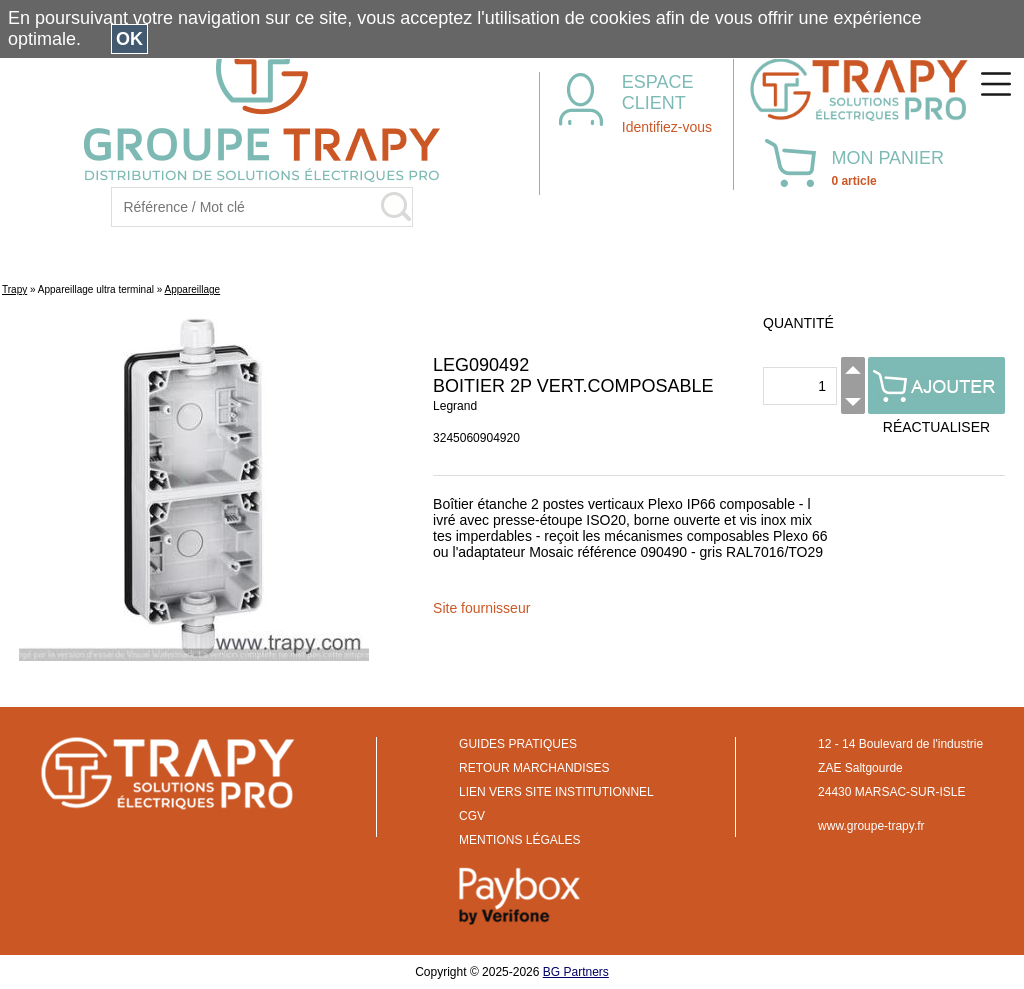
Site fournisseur (481, 608)
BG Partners (576, 972)
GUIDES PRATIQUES (518, 744)
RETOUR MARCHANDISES (534, 768)
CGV (472, 816)
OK (129, 39)
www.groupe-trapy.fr (871, 826)
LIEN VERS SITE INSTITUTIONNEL (556, 792)
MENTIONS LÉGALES (519, 840)
